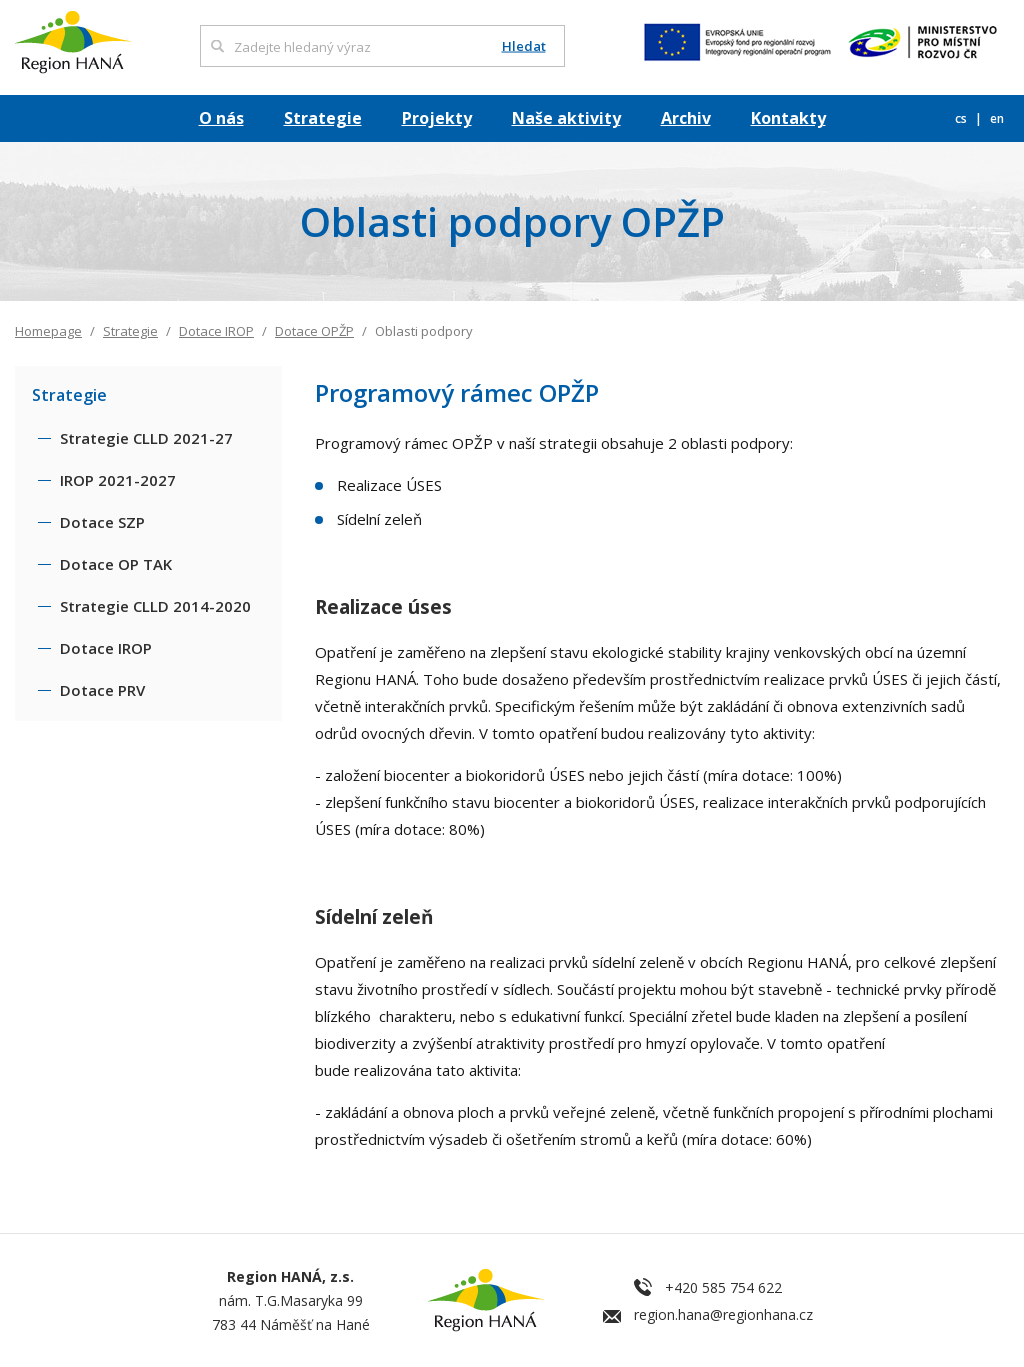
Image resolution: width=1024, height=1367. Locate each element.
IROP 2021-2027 (118, 480)
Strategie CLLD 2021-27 (146, 438)
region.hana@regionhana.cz (723, 1314)
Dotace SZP (102, 522)
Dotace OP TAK (116, 564)
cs (962, 118)
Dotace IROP (216, 331)
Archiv (686, 118)
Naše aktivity (566, 118)
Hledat (524, 46)
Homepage (48, 331)
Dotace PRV (102, 690)
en (997, 118)
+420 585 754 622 (723, 1287)
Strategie (323, 118)
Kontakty (788, 118)
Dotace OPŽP (314, 331)
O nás (221, 118)
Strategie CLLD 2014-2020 (155, 606)
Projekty (437, 118)
